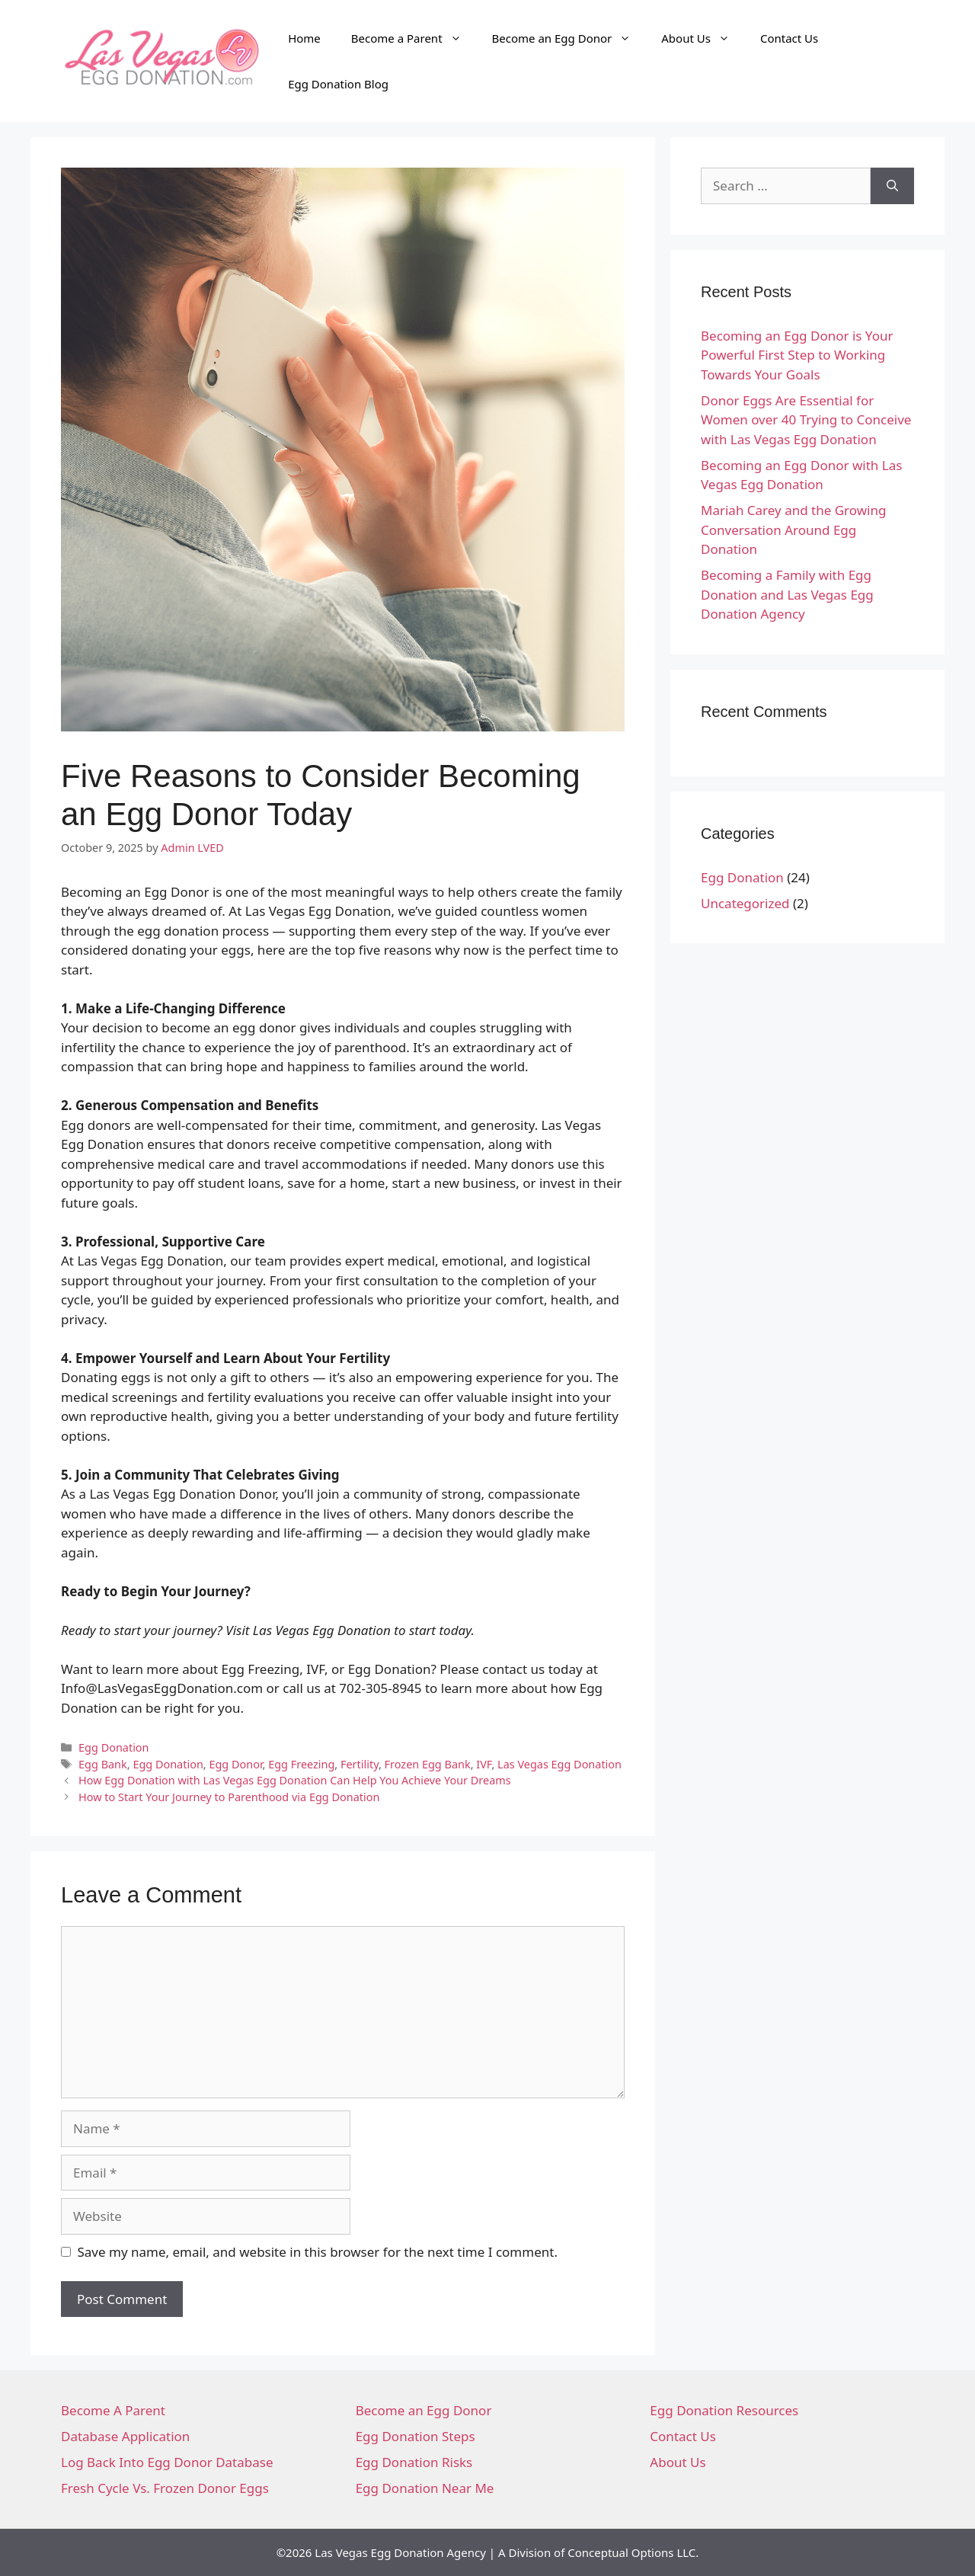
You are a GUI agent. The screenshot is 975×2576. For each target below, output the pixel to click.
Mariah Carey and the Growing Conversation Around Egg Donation (793, 529)
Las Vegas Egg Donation (559, 1764)
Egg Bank (102, 1764)
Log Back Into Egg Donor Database (167, 2462)
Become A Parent (113, 2410)
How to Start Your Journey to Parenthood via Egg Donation (228, 1797)
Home (304, 38)
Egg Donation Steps (415, 2436)
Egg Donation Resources (724, 2410)
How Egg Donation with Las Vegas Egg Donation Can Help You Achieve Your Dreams (294, 1780)
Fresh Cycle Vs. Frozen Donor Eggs (165, 2488)
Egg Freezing (301, 1764)
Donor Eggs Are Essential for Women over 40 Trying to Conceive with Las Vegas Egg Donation (806, 420)
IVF (483, 1764)
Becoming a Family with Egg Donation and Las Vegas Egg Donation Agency (787, 594)
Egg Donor (235, 1764)
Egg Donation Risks (414, 2462)
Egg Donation (113, 1747)
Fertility (359, 1764)
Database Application (125, 2436)
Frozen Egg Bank (428, 1764)
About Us (703, 38)
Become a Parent (414, 38)
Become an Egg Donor (569, 38)
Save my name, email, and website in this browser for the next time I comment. (318, 2252)
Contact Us (789, 38)
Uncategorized (745, 903)
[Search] (892, 186)
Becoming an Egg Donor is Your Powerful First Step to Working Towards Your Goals (797, 355)
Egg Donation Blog (338, 83)
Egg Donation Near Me (425, 2488)
